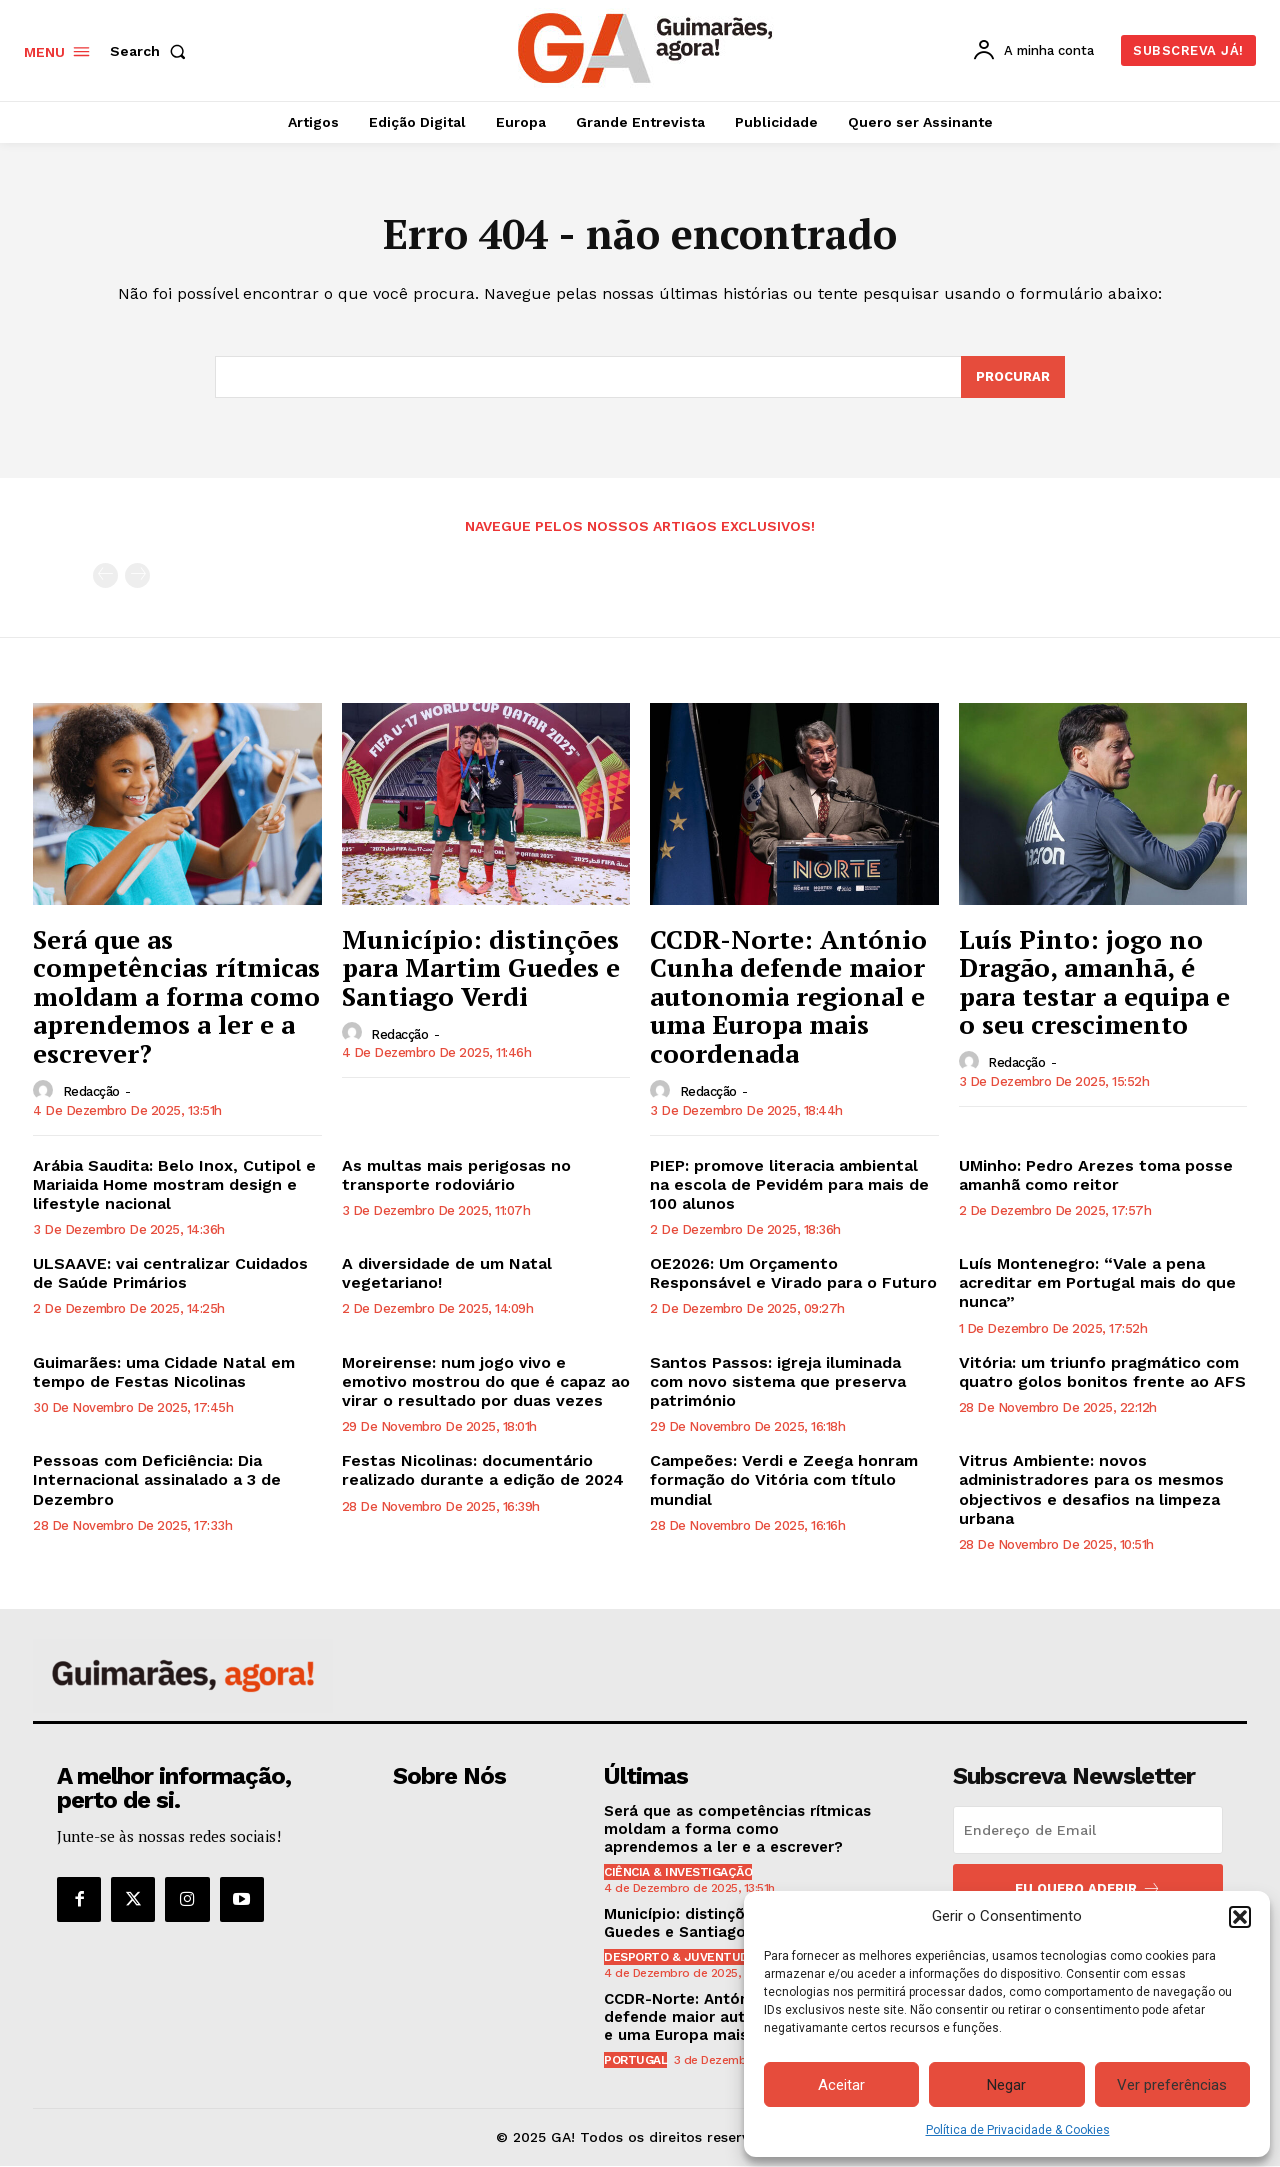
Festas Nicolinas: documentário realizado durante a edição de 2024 (483, 1471)
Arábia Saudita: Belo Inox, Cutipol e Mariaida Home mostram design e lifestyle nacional (174, 1184)
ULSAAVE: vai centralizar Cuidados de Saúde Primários (170, 1274)
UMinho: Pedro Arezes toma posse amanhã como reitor (1096, 1175)
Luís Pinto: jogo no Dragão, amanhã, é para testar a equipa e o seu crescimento (1094, 982)
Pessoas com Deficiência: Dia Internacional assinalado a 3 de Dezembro (157, 1480)
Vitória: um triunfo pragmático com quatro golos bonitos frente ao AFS (1102, 1373)
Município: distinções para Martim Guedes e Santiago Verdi (481, 967)
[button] (1240, 1917)
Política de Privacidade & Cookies (1018, 2130)
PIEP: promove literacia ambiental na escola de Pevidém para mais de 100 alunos (789, 1184)
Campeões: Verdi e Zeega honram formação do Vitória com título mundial (784, 1480)
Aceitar (841, 2085)
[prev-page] (105, 576)
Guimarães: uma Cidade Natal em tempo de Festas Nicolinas (164, 1373)
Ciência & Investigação (678, 1873)
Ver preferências (1172, 2085)
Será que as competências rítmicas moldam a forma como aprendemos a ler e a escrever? (176, 996)
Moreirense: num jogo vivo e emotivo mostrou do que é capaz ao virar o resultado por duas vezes (486, 1382)
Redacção (91, 1092)
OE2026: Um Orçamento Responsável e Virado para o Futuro (793, 1274)
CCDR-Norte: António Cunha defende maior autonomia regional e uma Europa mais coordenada (788, 996)
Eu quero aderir (1088, 1889)
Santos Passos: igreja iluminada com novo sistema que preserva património (778, 1382)
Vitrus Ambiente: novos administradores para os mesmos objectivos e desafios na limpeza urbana (1091, 1490)
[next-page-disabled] (137, 576)
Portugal (635, 2061)
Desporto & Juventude (680, 1958)
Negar (1006, 2085)
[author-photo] (46, 1091)
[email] (1088, 1831)
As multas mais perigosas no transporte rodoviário (456, 1175)
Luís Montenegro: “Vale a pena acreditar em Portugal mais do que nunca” (1097, 1283)
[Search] (1013, 378)
